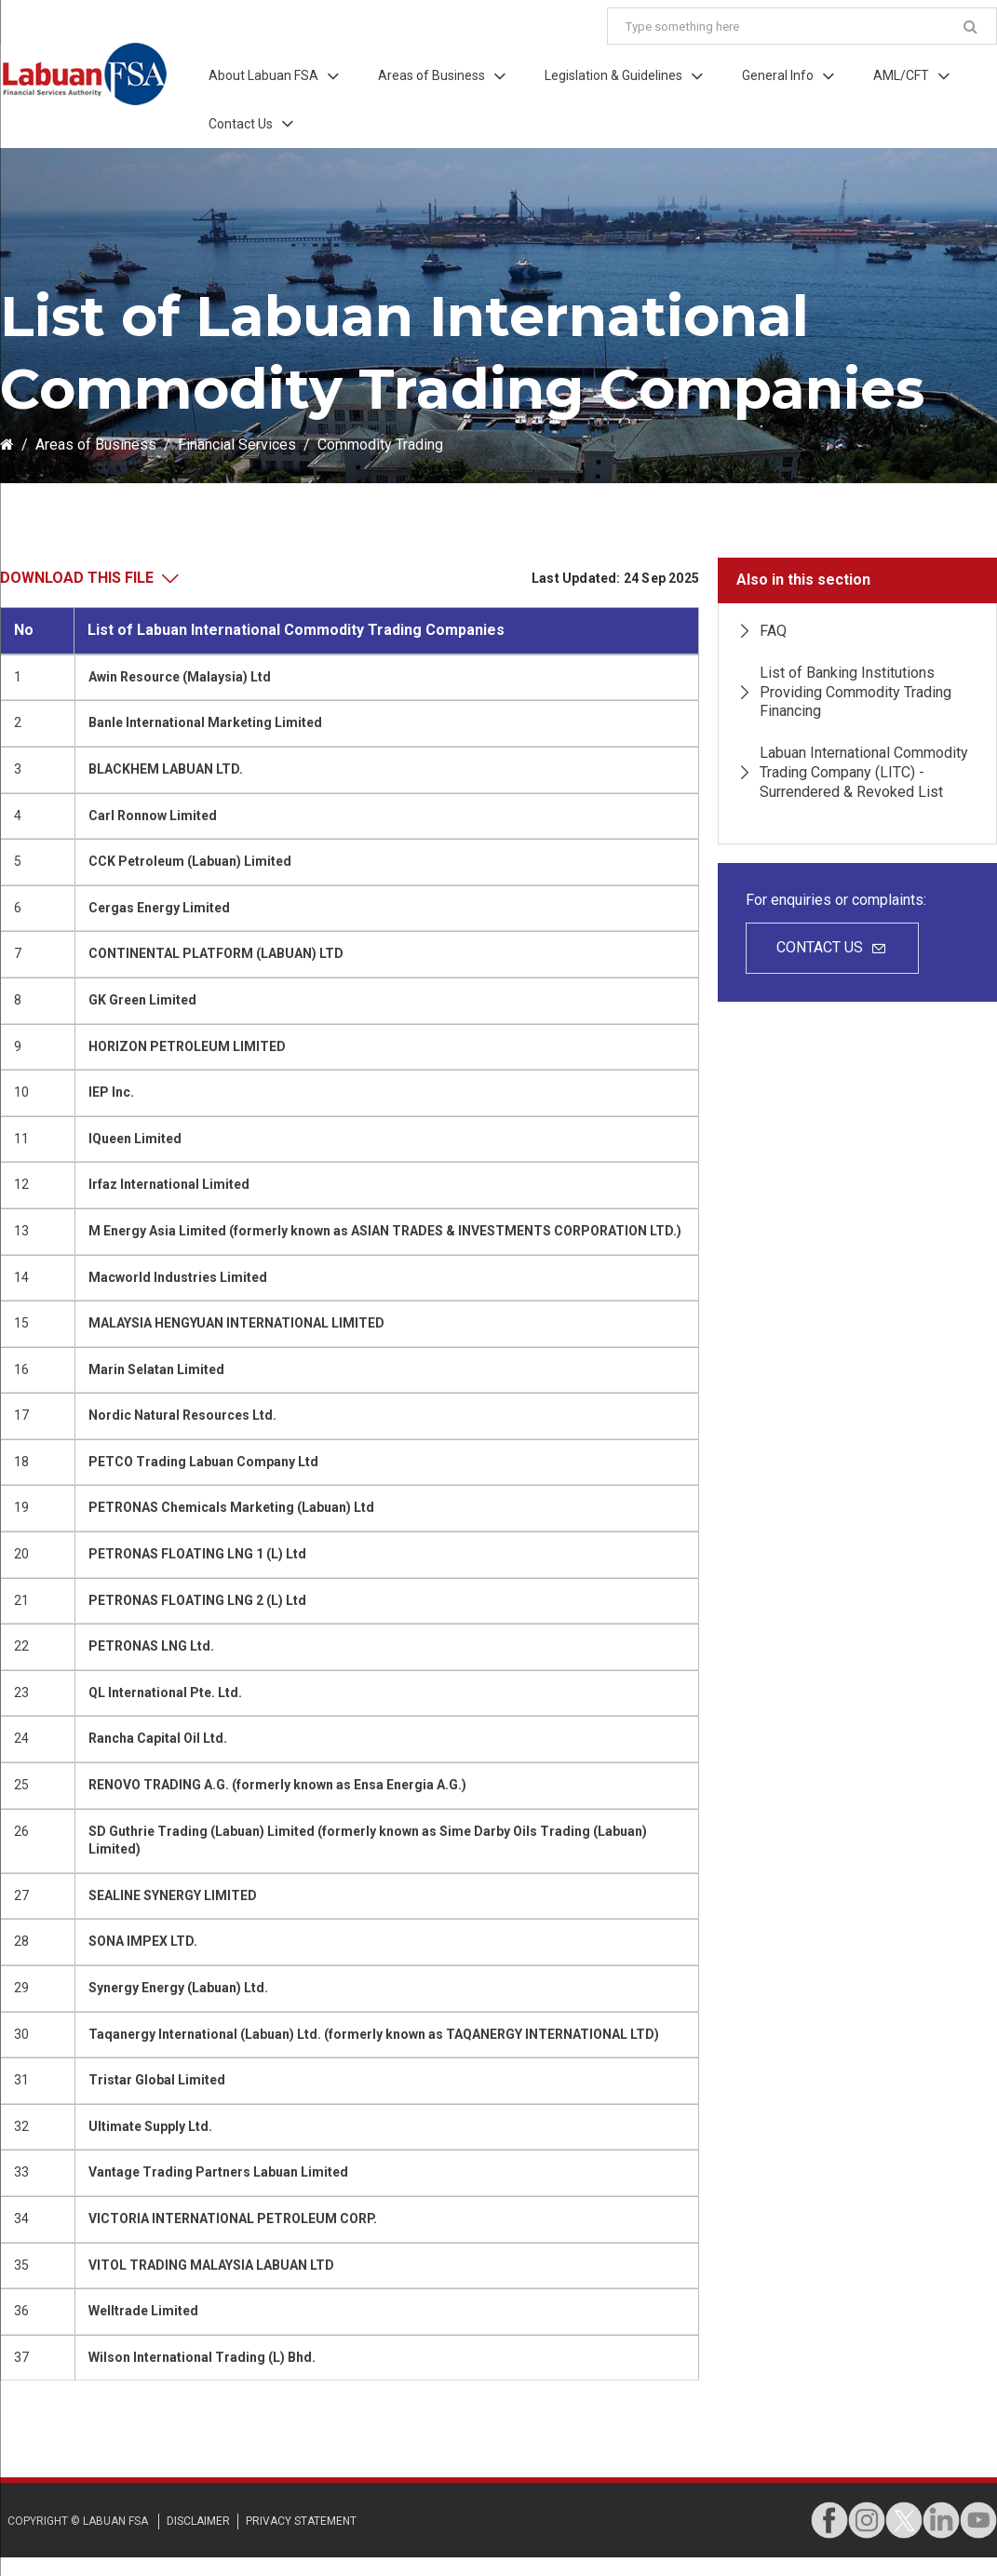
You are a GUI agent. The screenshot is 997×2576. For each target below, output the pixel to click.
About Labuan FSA (263, 75)
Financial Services (237, 444)
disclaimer (198, 2521)
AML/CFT (901, 75)
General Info (778, 75)
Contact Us (241, 123)
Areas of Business (431, 75)
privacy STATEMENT (301, 2521)
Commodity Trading (380, 444)
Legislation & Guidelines (613, 75)
